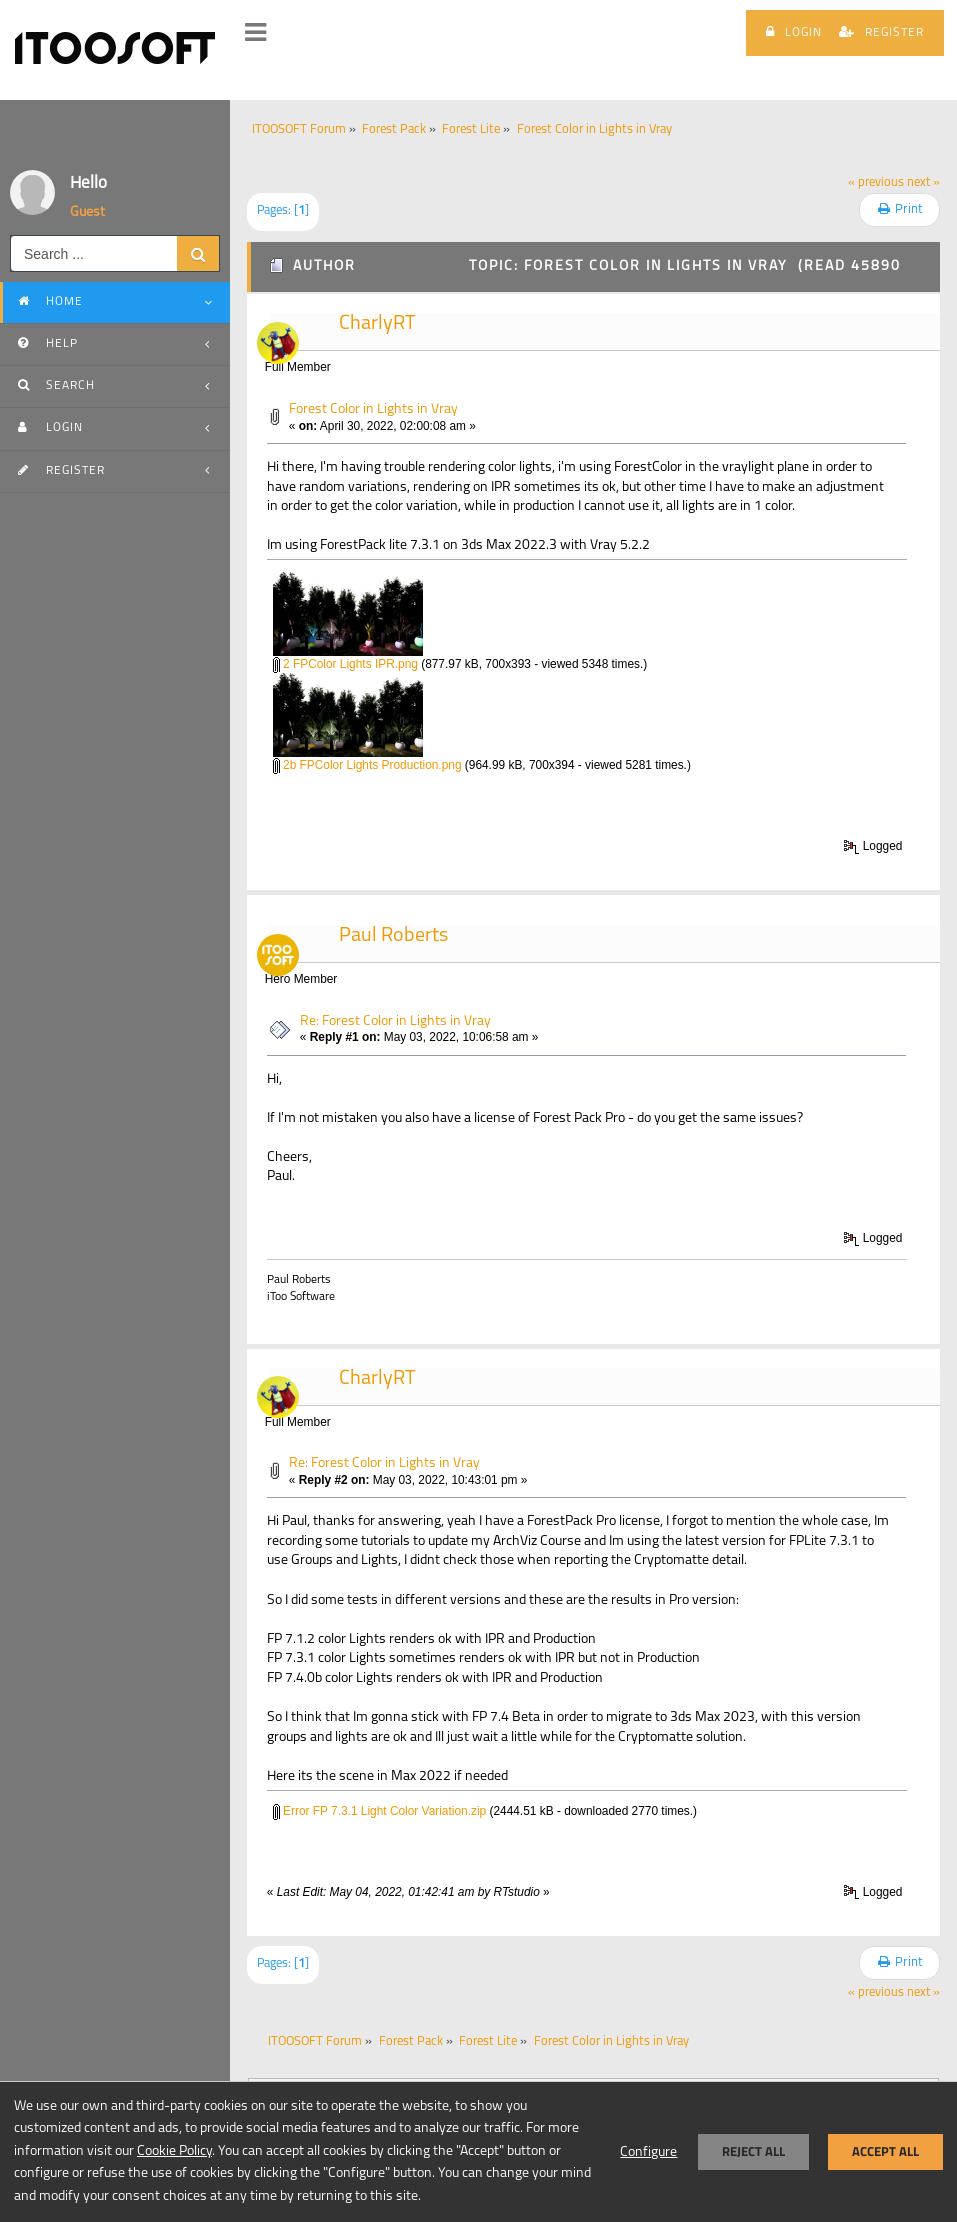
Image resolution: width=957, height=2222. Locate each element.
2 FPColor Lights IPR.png (345, 664)
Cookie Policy (174, 2151)
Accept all (885, 2151)
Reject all (753, 2151)
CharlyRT (377, 324)
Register (881, 32)
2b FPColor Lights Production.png (367, 765)
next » (923, 183)
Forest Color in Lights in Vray (373, 409)
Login (794, 32)
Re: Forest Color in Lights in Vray (395, 1021)
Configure (648, 2152)
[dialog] (478, 2151)
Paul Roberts (393, 936)
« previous (876, 183)
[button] (255, 33)
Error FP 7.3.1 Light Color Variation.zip (379, 1811)
